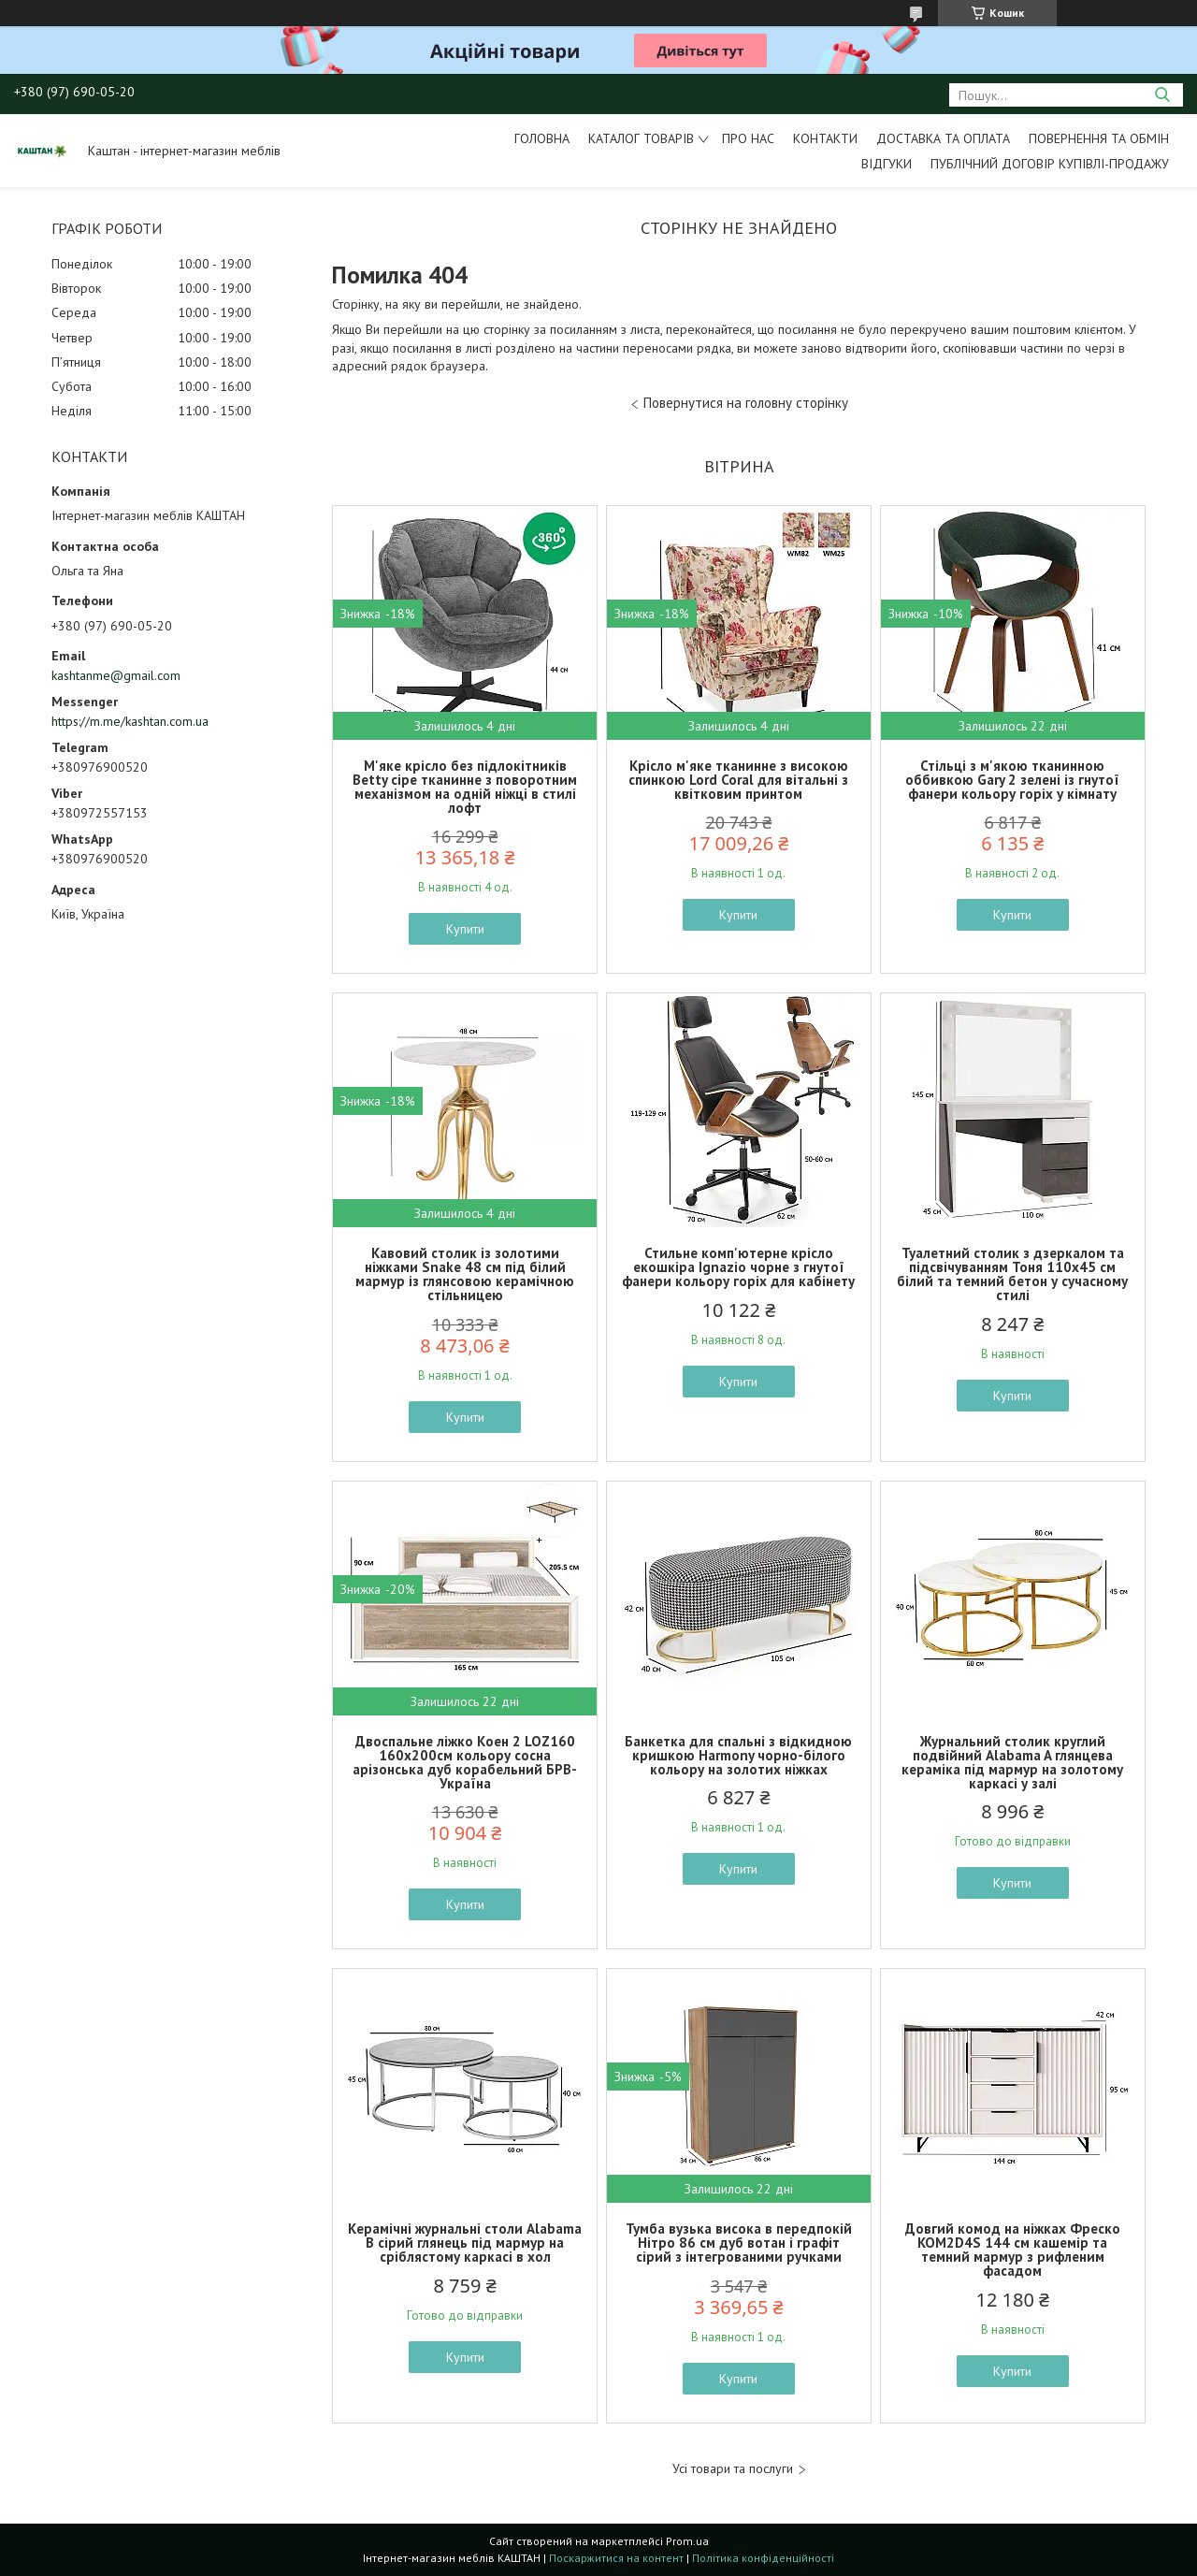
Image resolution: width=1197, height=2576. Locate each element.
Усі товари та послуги (732, 2469)
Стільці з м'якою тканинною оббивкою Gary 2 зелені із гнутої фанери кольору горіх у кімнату (1012, 780)
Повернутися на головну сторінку (745, 403)
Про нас (748, 138)
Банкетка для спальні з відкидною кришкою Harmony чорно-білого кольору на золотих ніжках (738, 1755)
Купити (465, 928)
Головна (542, 138)
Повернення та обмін (1099, 138)
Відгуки (886, 163)
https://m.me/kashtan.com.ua (130, 721)
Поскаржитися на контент (616, 2558)
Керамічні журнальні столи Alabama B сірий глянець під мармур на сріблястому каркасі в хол (465, 2242)
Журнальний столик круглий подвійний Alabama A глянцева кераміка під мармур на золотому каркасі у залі (1012, 1762)
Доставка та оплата (943, 138)
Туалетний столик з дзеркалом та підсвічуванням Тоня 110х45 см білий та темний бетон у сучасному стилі (1012, 1274)
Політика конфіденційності (763, 2558)
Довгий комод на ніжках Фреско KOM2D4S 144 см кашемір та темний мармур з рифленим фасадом (1012, 2249)
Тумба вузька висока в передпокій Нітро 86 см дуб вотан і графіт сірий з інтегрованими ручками (739, 2242)
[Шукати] (1162, 95)
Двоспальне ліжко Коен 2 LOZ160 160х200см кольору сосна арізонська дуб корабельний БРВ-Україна (465, 1762)
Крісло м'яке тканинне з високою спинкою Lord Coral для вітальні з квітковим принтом (738, 780)
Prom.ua (687, 2541)
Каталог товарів (641, 138)
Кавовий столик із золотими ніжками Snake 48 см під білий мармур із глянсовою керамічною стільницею (464, 1274)
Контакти (825, 138)
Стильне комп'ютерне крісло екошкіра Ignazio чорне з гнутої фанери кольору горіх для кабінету (738, 1267)
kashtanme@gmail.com (115, 675)
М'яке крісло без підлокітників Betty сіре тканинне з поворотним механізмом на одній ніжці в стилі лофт (465, 787)
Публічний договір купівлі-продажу (1049, 163)
